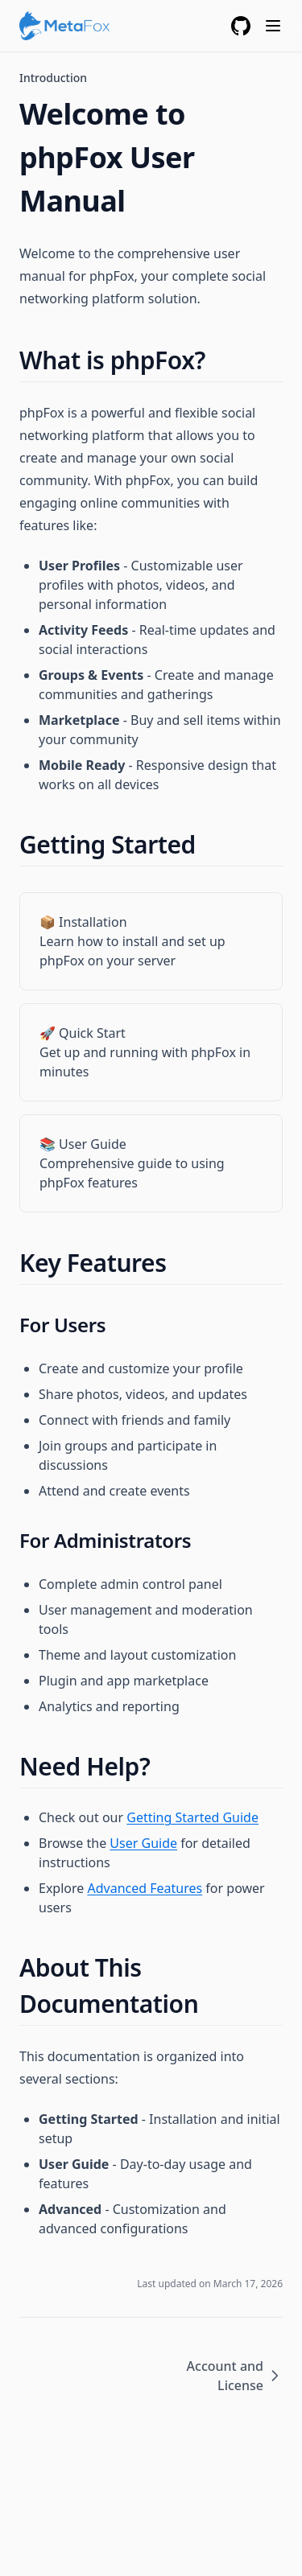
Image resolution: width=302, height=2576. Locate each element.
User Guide (143, 1843)
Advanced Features (144, 1888)
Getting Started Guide (192, 1817)
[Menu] (273, 25)
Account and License (235, 2375)
